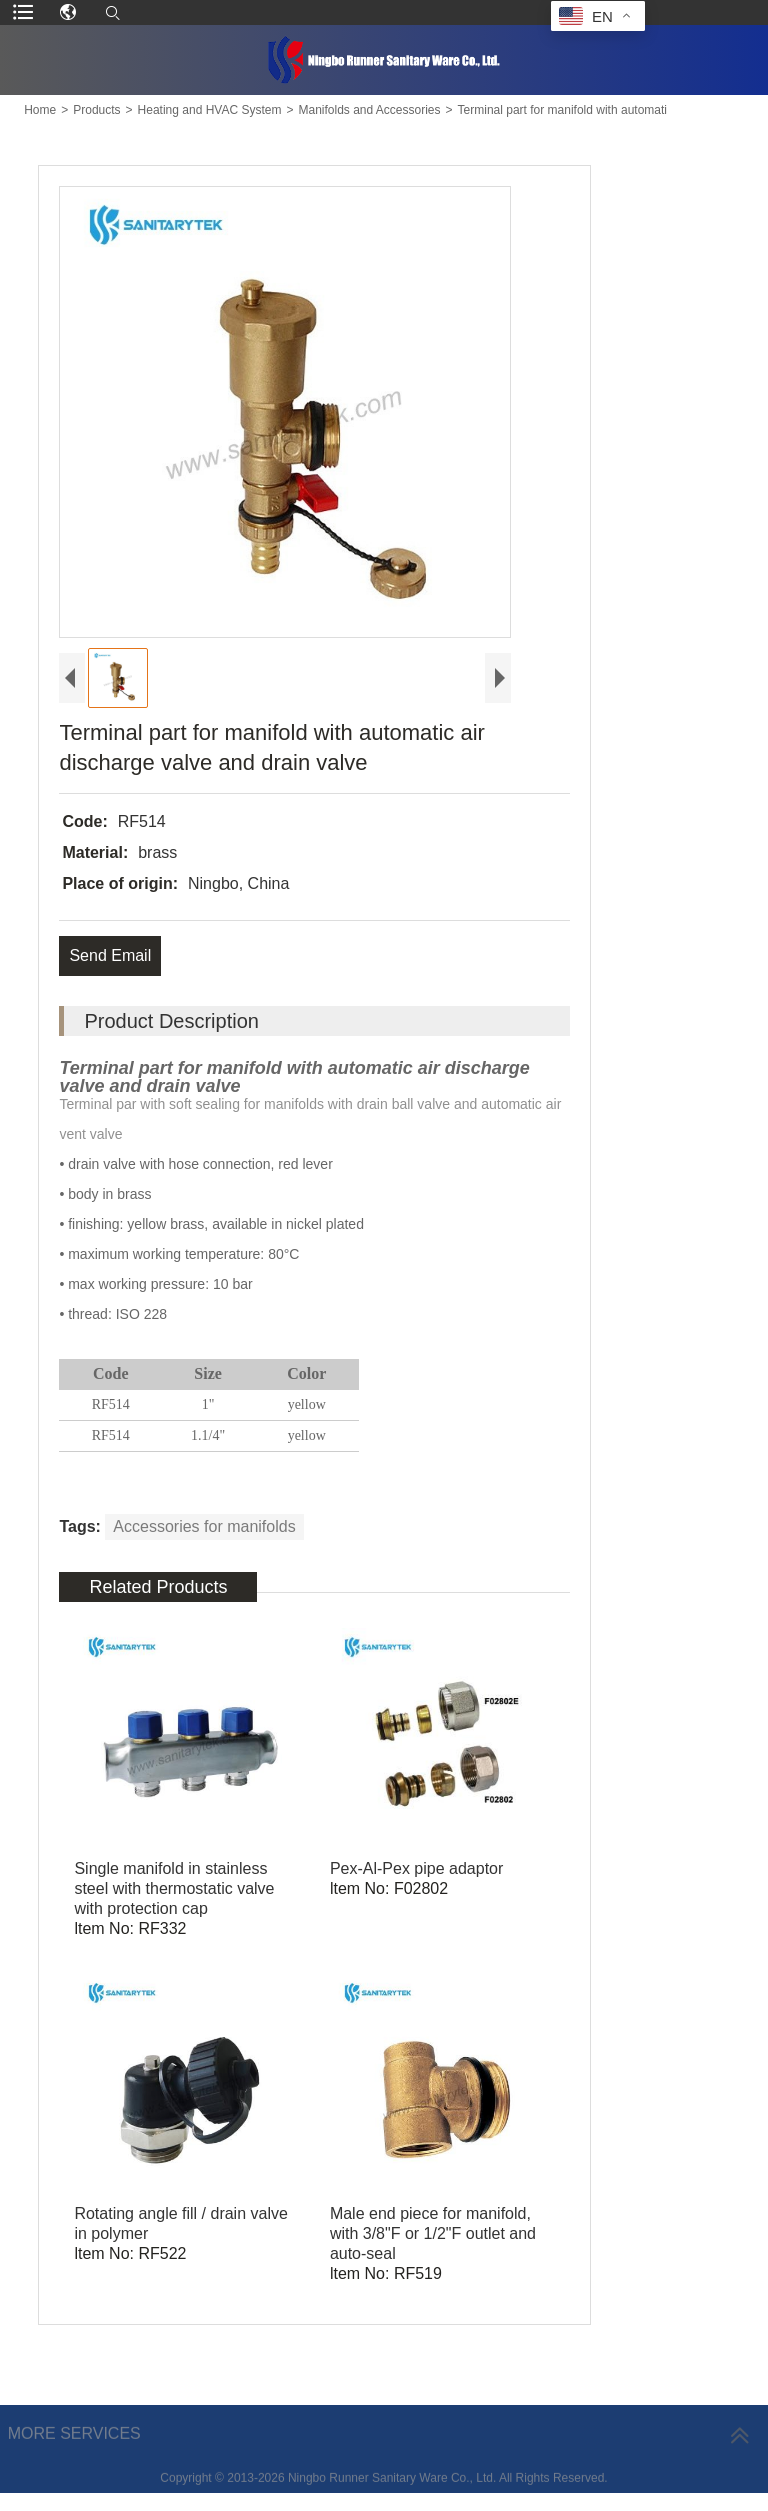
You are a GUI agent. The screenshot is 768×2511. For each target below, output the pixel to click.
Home (40, 110)
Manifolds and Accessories (369, 110)
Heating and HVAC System (210, 110)
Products (96, 110)
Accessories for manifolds (204, 1526)
